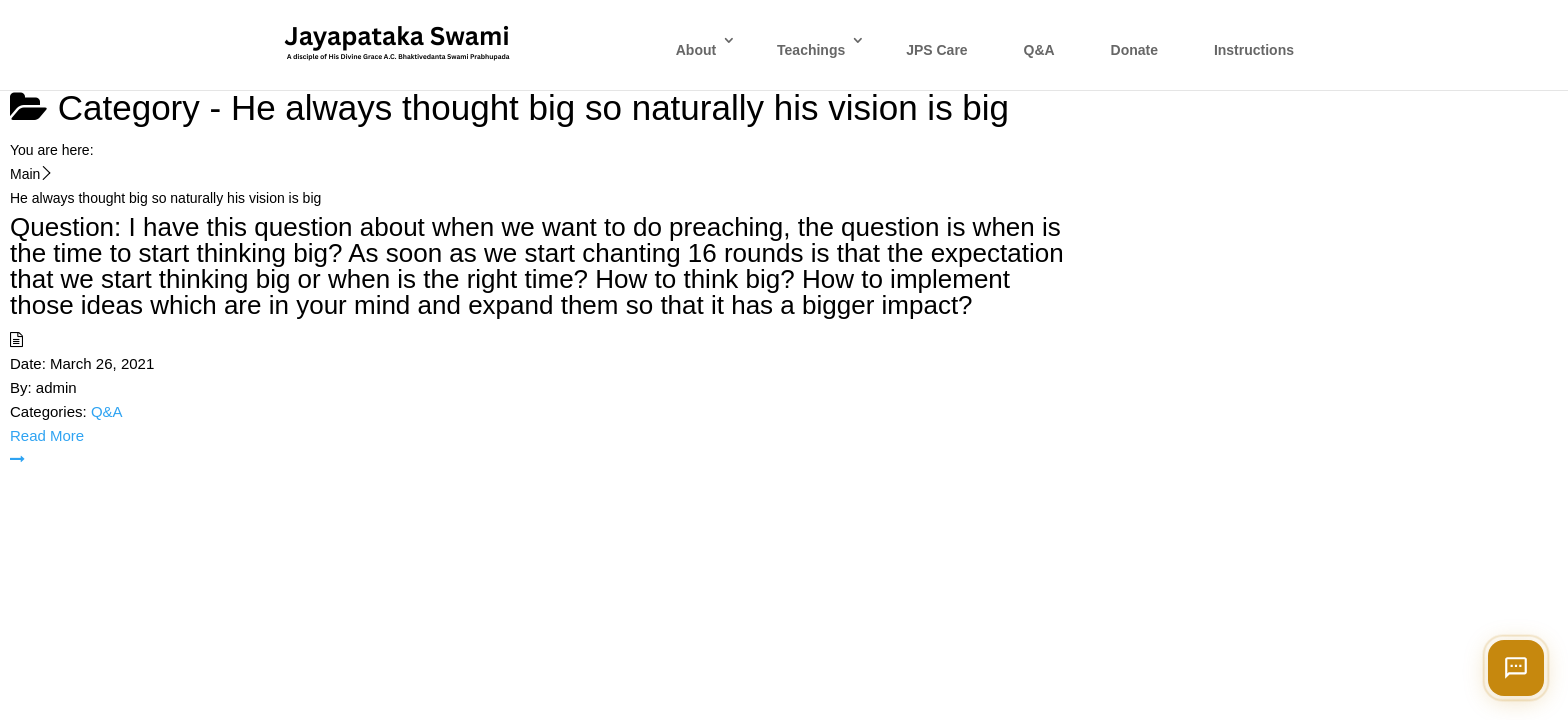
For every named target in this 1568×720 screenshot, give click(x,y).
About (696, 50)
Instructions (1254, 50)
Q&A (1039, 50)
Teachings (811, 50)
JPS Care (936, 50)
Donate (1134, 50)
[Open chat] (1516, 668)
